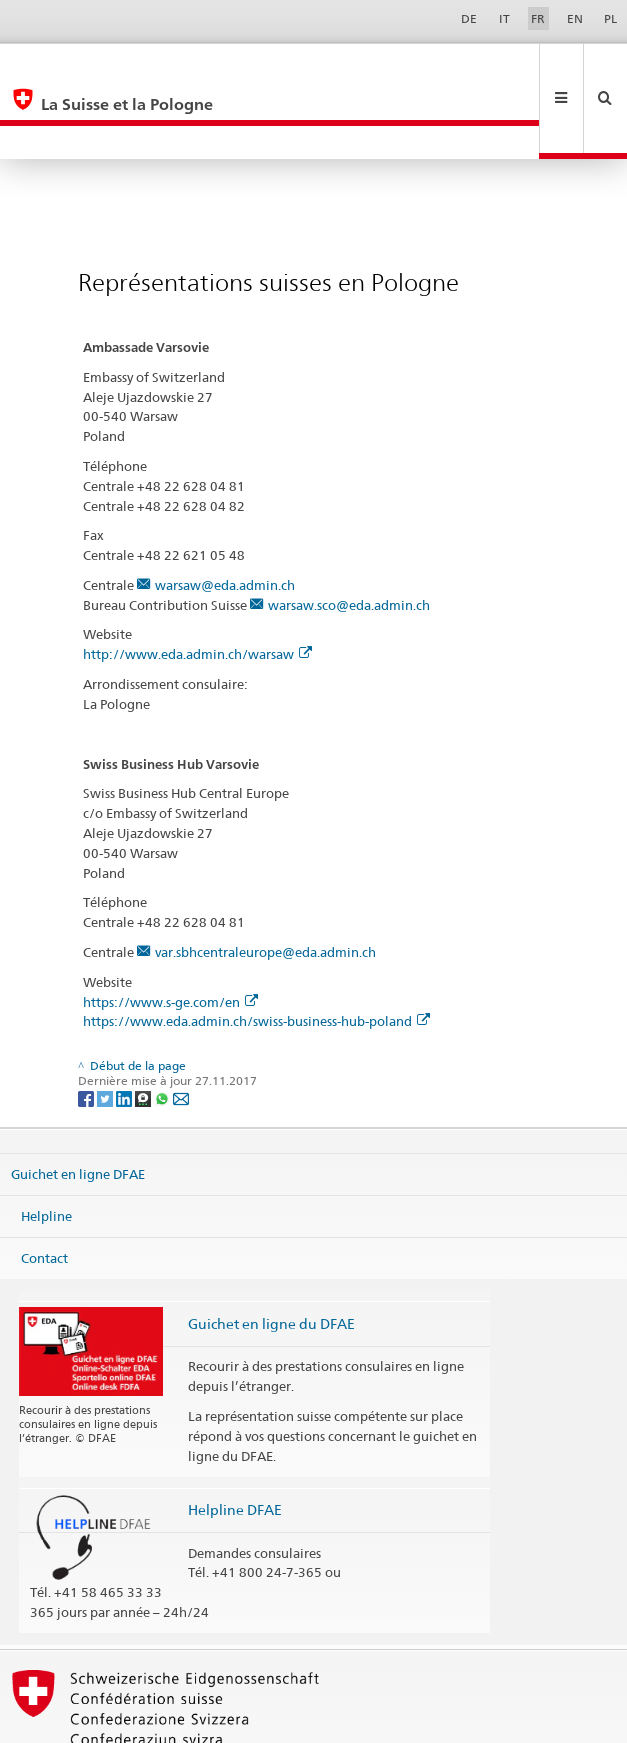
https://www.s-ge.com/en (170, 935)
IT (504, 18)
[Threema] (144, 1030)
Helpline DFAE (235, 1442)
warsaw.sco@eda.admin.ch (349, 538)
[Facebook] (87, 1030)
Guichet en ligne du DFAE (271, 1256)
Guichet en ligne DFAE (78, 1107)
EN (575, 18)
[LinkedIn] (125, 1030)
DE (469, 18)
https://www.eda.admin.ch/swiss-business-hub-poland (256, 954)
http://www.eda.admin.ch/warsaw (197, 587)
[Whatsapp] (163, 1030)
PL (610, 18)
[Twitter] (106, 1030)
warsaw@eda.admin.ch (225, 518)
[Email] (181, 1030)
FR (538, 18)
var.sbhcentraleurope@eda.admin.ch (265, 885)
